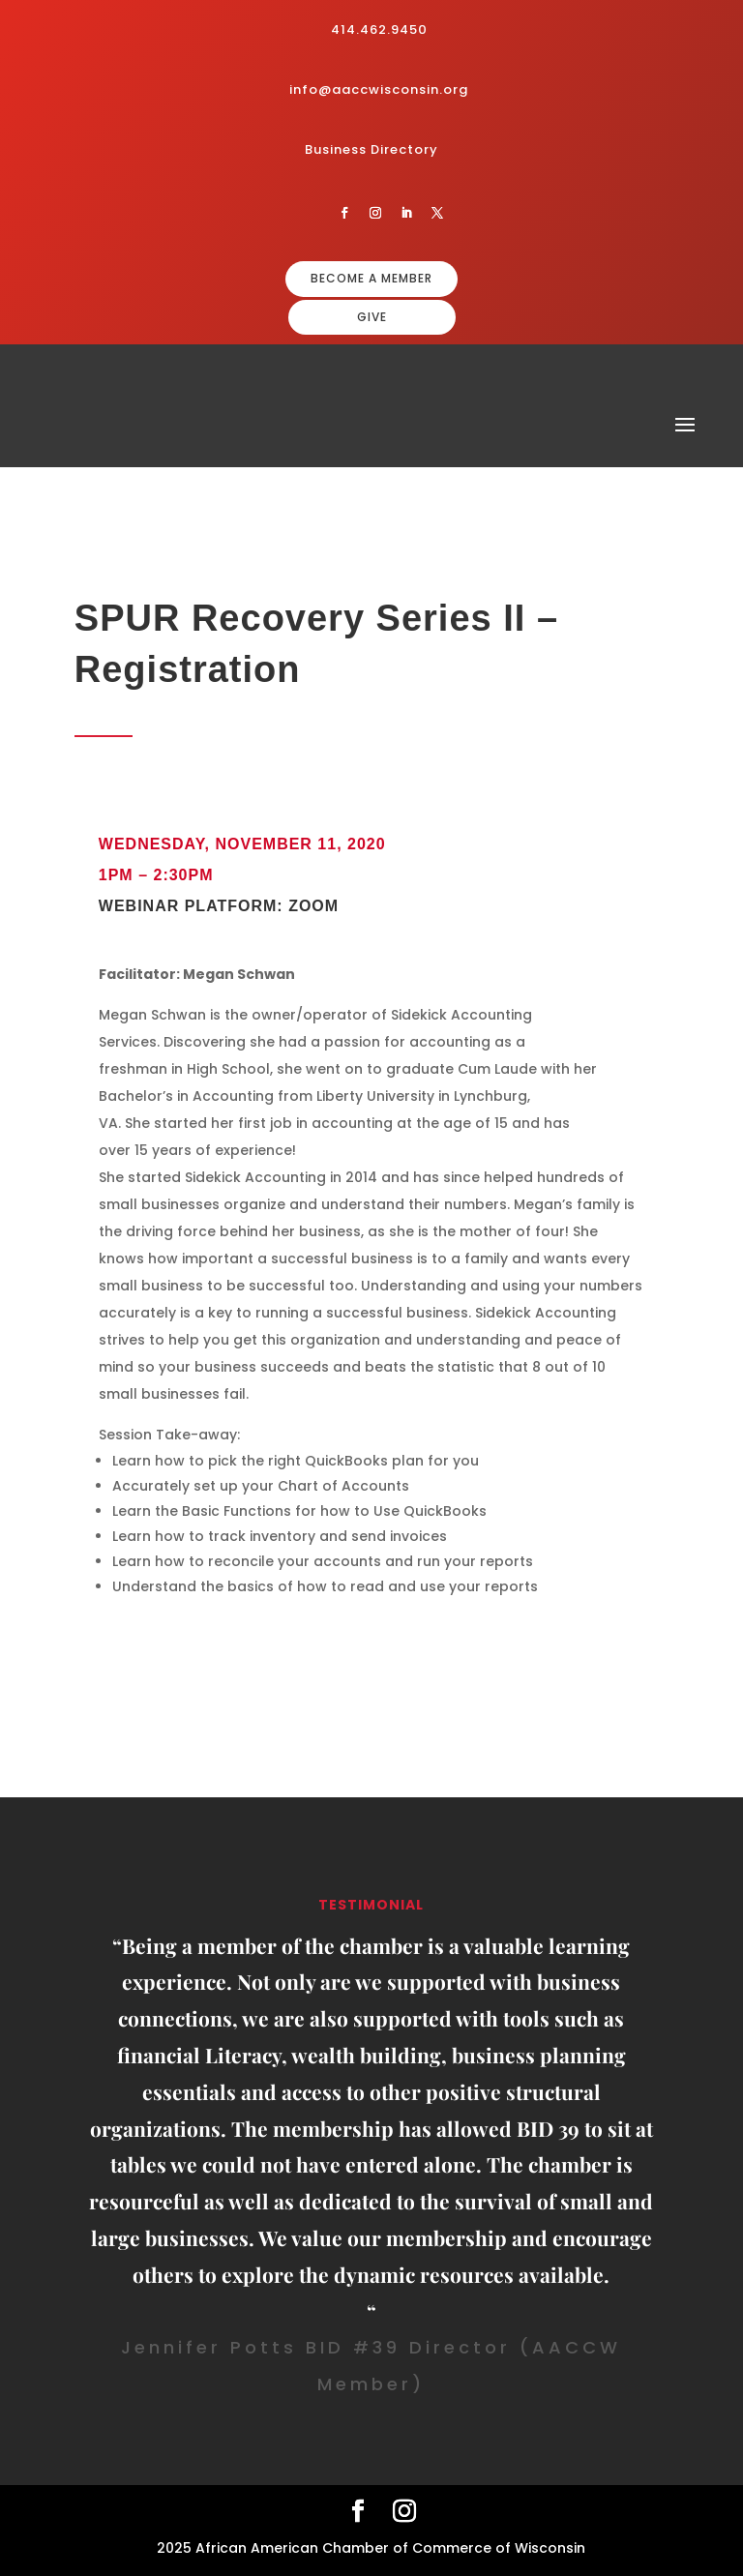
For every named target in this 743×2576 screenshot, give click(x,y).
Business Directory (371, 149)
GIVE (372, 317)
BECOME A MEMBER (371, 278)
